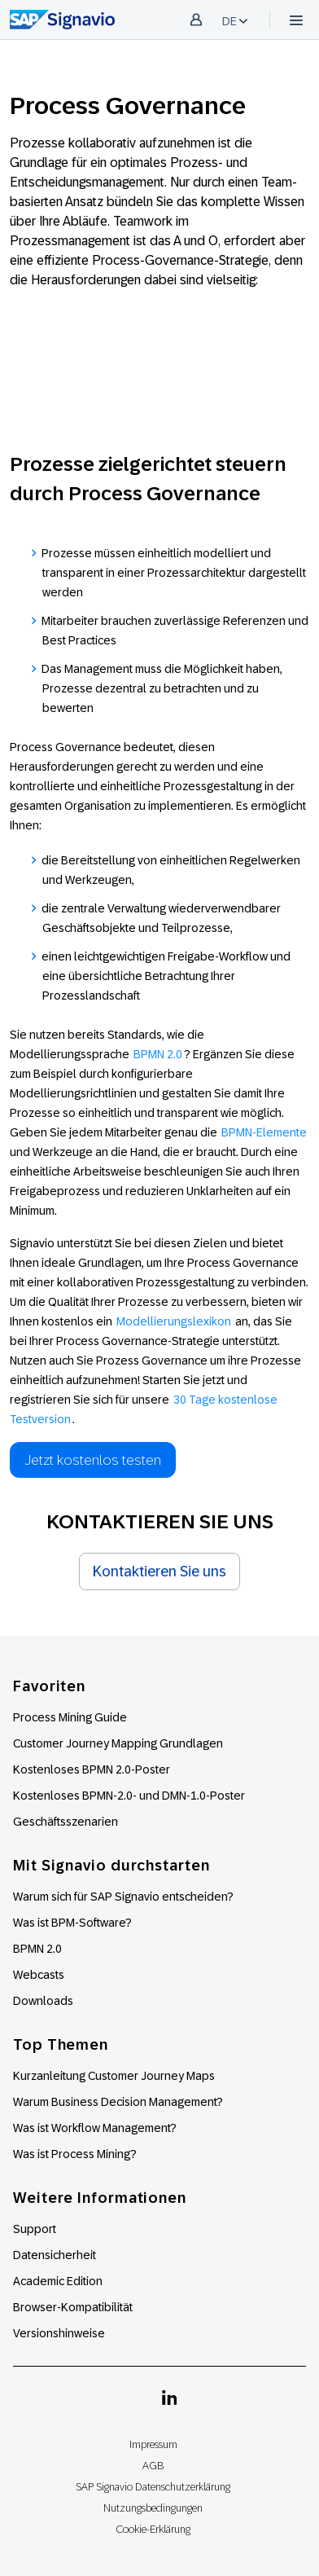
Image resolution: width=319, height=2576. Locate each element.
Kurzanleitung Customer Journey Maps (114, 2075)
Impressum (153, 2444)
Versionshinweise (59, 2333)
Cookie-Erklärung (153, 2529)
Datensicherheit (54, 2255)
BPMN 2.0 (157, 1054)
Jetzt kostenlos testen (92, 1460)
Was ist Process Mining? (75, 2154)
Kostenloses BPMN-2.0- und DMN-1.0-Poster (129, 1795)
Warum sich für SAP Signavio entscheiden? (123, 1896)
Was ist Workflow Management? (95, 2127)
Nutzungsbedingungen (153, 2508)
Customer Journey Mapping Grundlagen (118, 1743)
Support (34, 2228)
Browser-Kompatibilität (73, 2307)
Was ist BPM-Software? (72, 1922)
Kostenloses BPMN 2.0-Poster (91, 1769)
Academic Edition (58, 2281)
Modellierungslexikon (173, 1321)
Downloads (43, 2000)
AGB (153, 2466)
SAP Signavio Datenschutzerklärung (153, 2487)
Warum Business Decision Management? (118, 2101)
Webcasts (38, 1974)
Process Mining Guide (70, 1717)
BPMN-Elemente (264, 1132)
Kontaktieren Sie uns (159, 1571)
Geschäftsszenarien (65, 1821)
